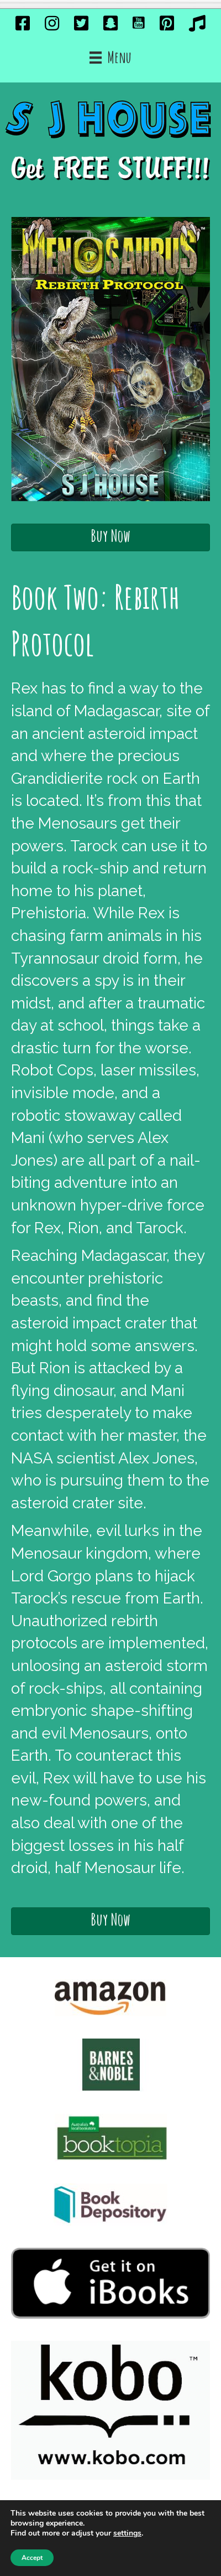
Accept (32, 2557)
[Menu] (110, 57)
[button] (110, 537)
